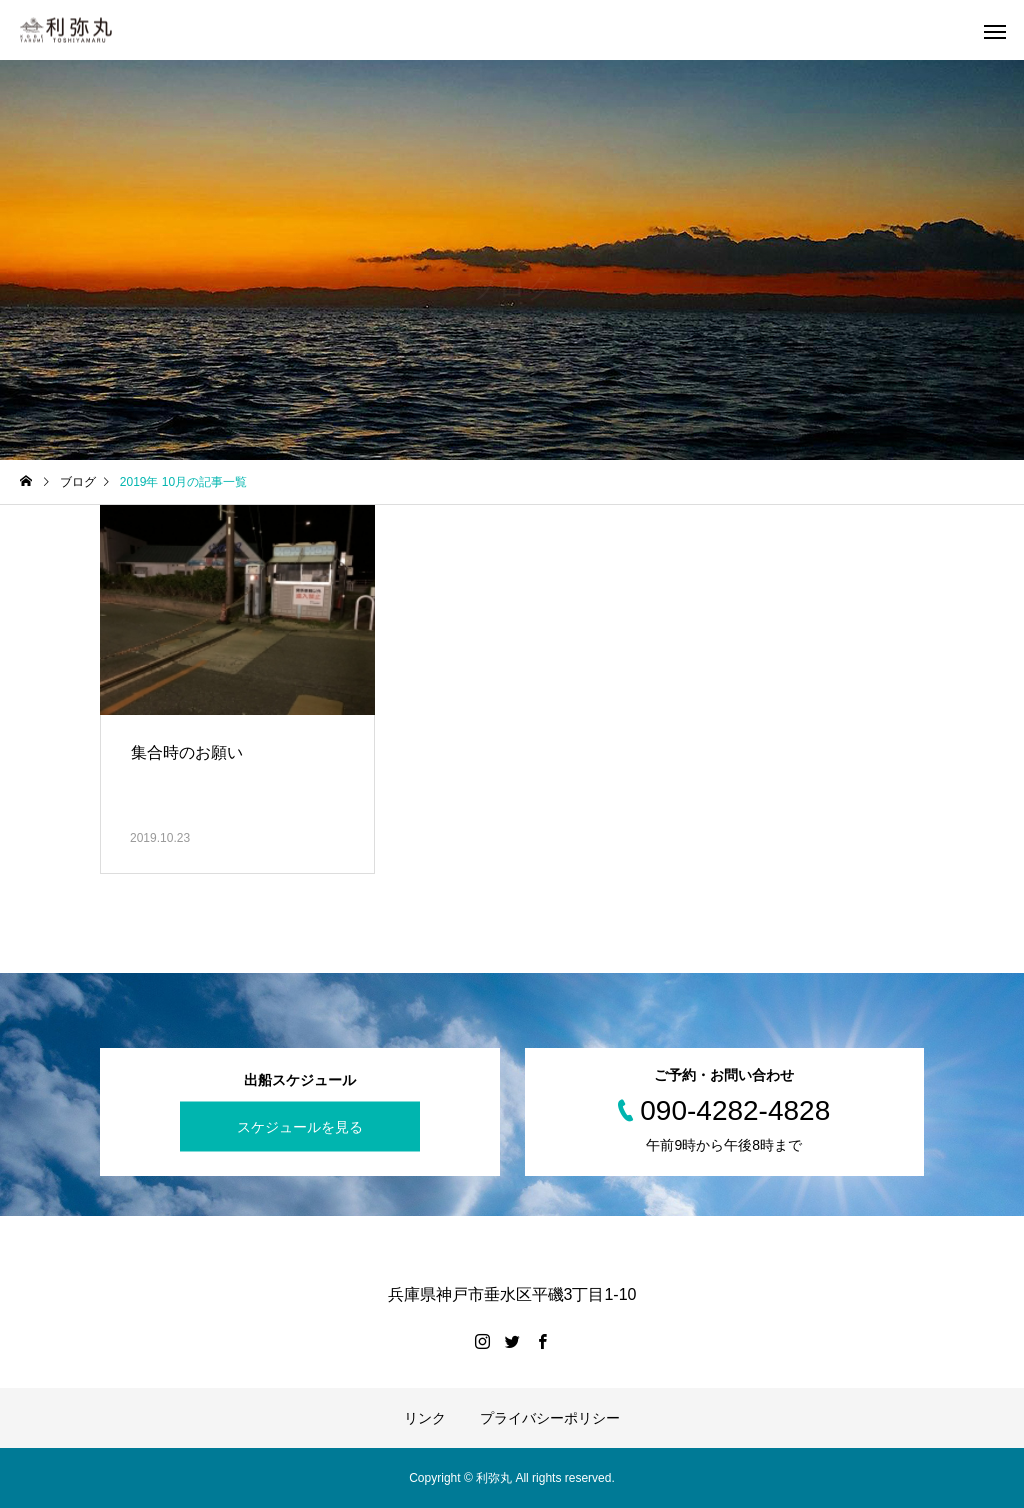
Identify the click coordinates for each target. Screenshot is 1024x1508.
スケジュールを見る (300, 1127)
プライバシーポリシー (550, 1418)
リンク (425, 1418)
